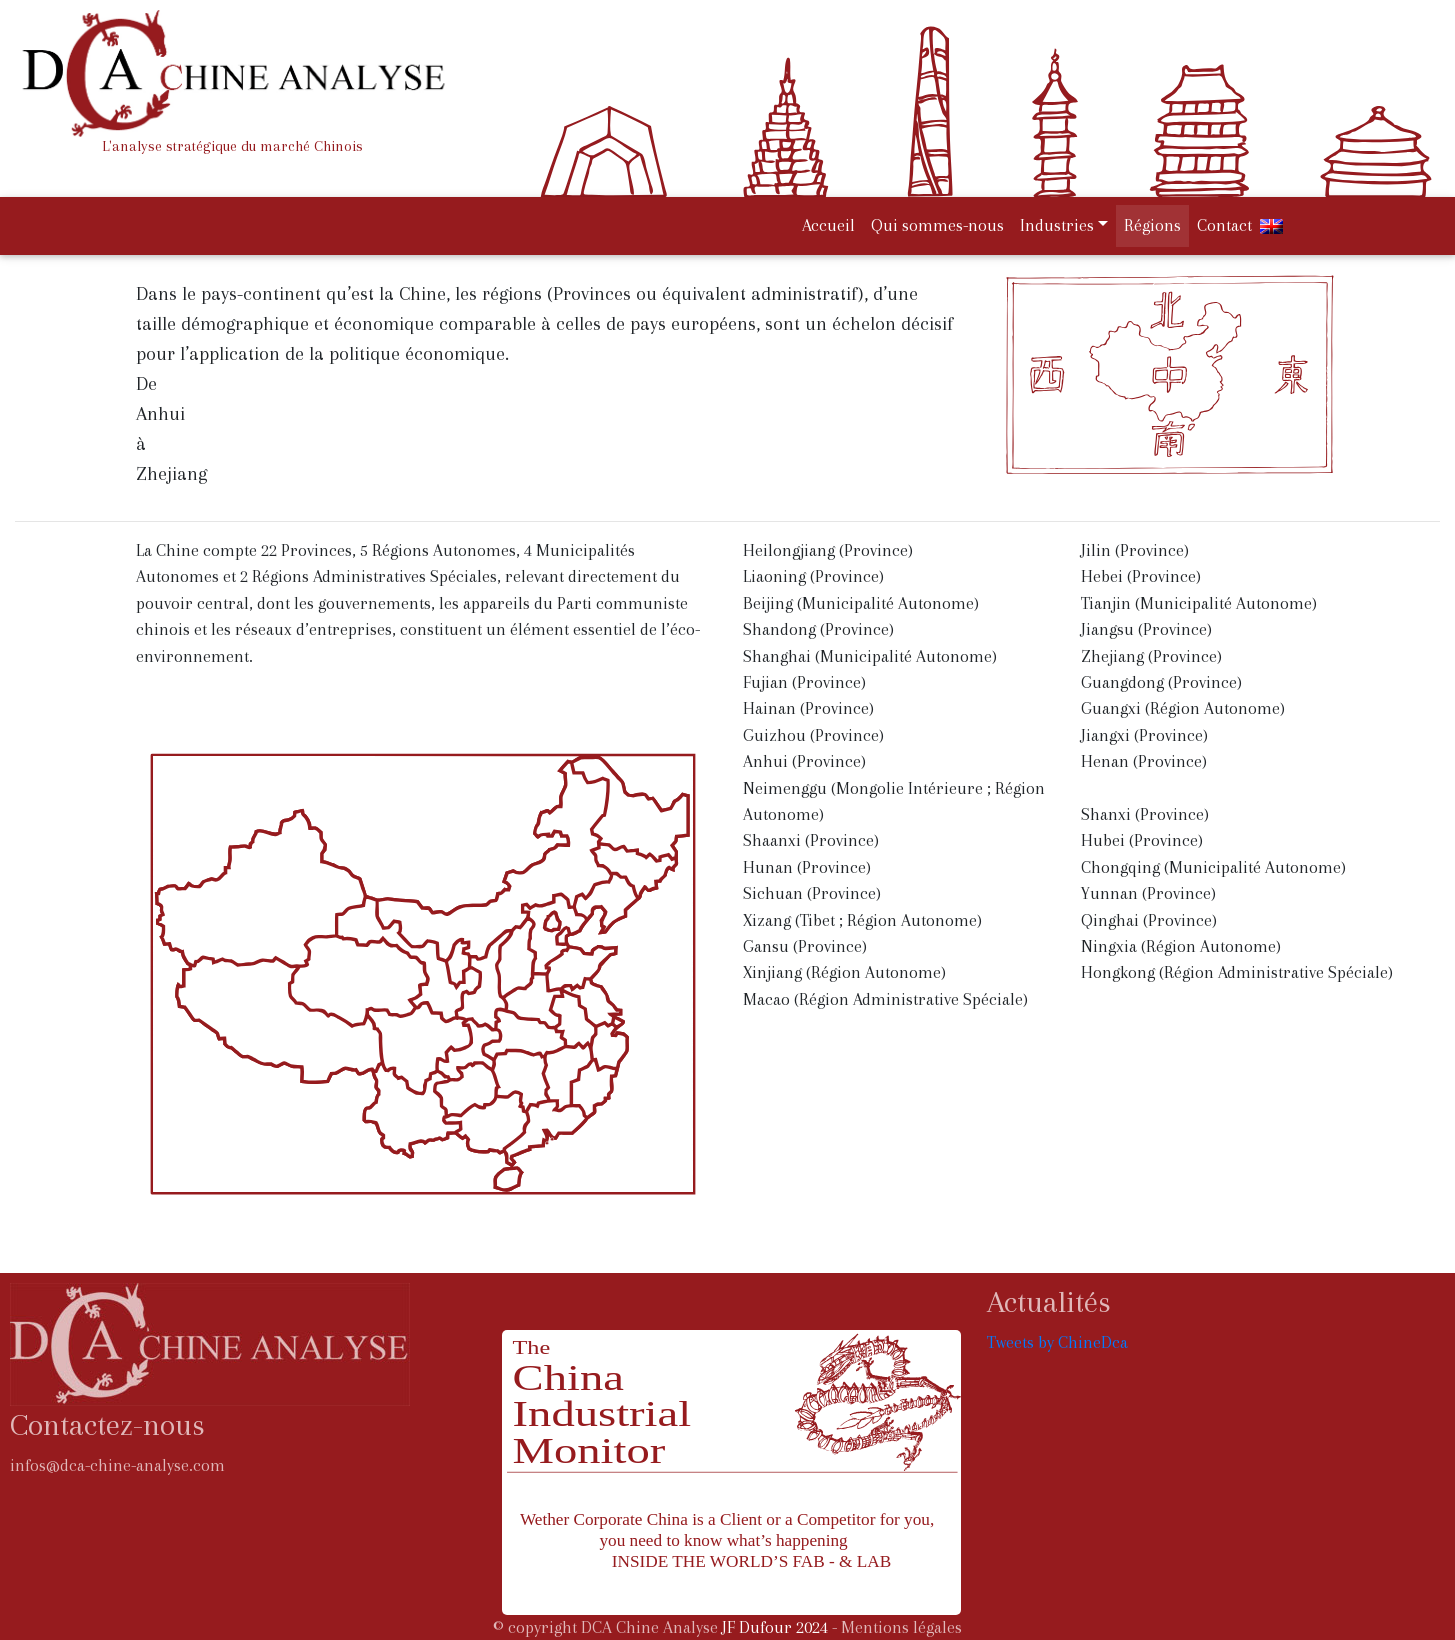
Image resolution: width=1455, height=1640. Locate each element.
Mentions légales (901, 1627)
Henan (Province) (1144, 761)
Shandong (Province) (818, 629)
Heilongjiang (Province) (828, 550)
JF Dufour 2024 (775, 1627)
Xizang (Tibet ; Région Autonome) (862, 920)
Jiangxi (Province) (1144, 735)
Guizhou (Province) (813, 735)
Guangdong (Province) (1161, 682)
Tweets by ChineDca (1057, 1342)
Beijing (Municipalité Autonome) (861, 603)
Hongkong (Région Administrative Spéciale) (1237, 972)
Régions (1152, 225)
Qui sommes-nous (937, 225)
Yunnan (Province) (1148, 893)
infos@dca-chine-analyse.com (117, 1465)
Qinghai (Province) (1149, 920)
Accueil (832, 223)
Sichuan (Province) (812, 893)
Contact (1224, 225)
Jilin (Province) (1135, 550)
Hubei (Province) (1142, 840)
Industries (1057, 225)
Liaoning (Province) (813, 576)
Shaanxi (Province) (811, 840)
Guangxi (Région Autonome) (1183, 708)
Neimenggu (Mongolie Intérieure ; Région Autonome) (894, 801)
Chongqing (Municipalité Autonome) (1213, 867)
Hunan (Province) (807, 867)
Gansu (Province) (805, 946)
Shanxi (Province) (1145, 814)
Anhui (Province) (804, 761)
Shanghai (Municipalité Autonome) (870, 656)
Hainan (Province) (808, 708)
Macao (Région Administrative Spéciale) (885, 999)
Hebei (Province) (1141, 576)
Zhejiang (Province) (1151, 656)
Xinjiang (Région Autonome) (844, 972)
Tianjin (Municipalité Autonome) (1199, 603)
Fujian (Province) (804, 682)
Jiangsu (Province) (1146, 629)
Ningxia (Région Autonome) (1181, 946)
